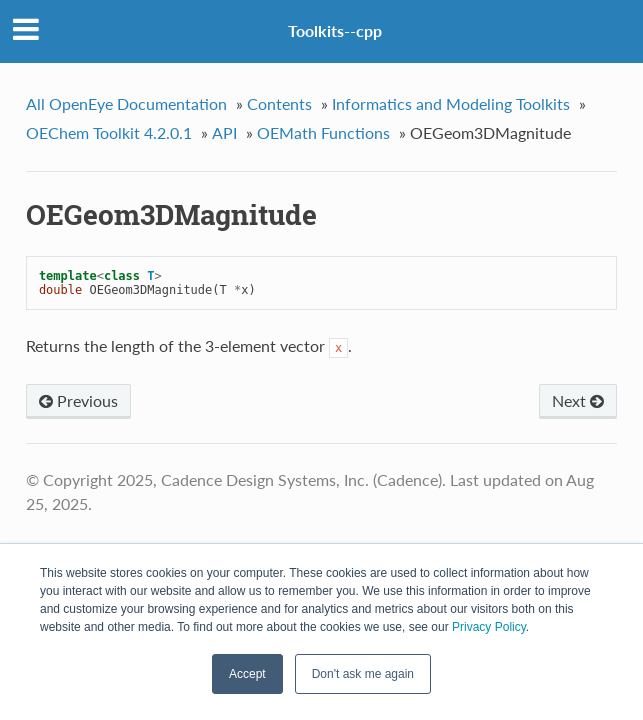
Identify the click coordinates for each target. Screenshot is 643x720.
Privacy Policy (489, 627)
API (224, 132)
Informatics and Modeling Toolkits (451, 103)
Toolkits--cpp (335, 30)
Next (578, 400)
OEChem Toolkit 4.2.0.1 (109, 132)
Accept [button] (247, 674)
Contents (279, 103)
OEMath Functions (323, 132)
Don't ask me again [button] (363, 674)
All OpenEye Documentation (126, 103)
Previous (78, 400)
